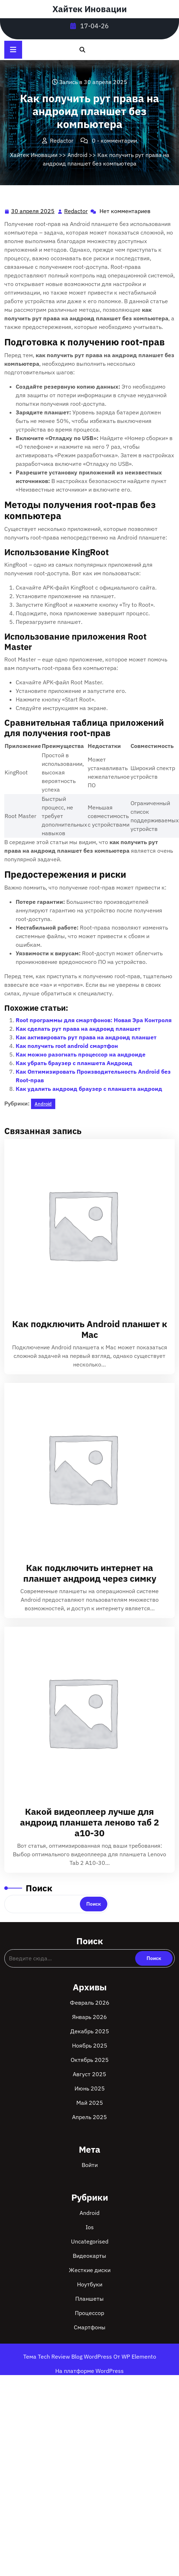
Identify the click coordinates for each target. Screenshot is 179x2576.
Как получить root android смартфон (67, 1045)
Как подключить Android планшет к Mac (89, 1329)
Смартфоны (90, 2327)
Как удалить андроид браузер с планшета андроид (89, 1088)
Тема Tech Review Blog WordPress (68, 2356)
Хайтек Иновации (89, 9)
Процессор (89, 2312)
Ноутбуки (89, 2284)
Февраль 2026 (89, 2002)
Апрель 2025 (89, 2117)
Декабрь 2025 (89, 2031)
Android (77, 154)
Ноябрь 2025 (89, 2045)
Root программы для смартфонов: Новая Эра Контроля (94, 1020)
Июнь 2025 (90, 2088)
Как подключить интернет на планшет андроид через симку (89, 1573)
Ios (90, 2227)
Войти (90, 2164)
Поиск (39, 1888)
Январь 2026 (89, 2016)
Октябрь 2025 (90, 2059)
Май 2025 (89, 2102)
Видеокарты (89, 2255)
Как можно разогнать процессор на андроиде (80, 1054)
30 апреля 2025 (33, 211)
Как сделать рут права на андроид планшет (78, 1028)
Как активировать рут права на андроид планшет (86, 1037)
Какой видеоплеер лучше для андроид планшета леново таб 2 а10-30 (89, 1822)
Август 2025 (89, 2074)
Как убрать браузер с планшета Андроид (74, 1063)
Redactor (76, 210)
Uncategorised (89, 2241)
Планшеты (89, 2298)
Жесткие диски (90, 2270)
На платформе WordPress (89, 2370)
